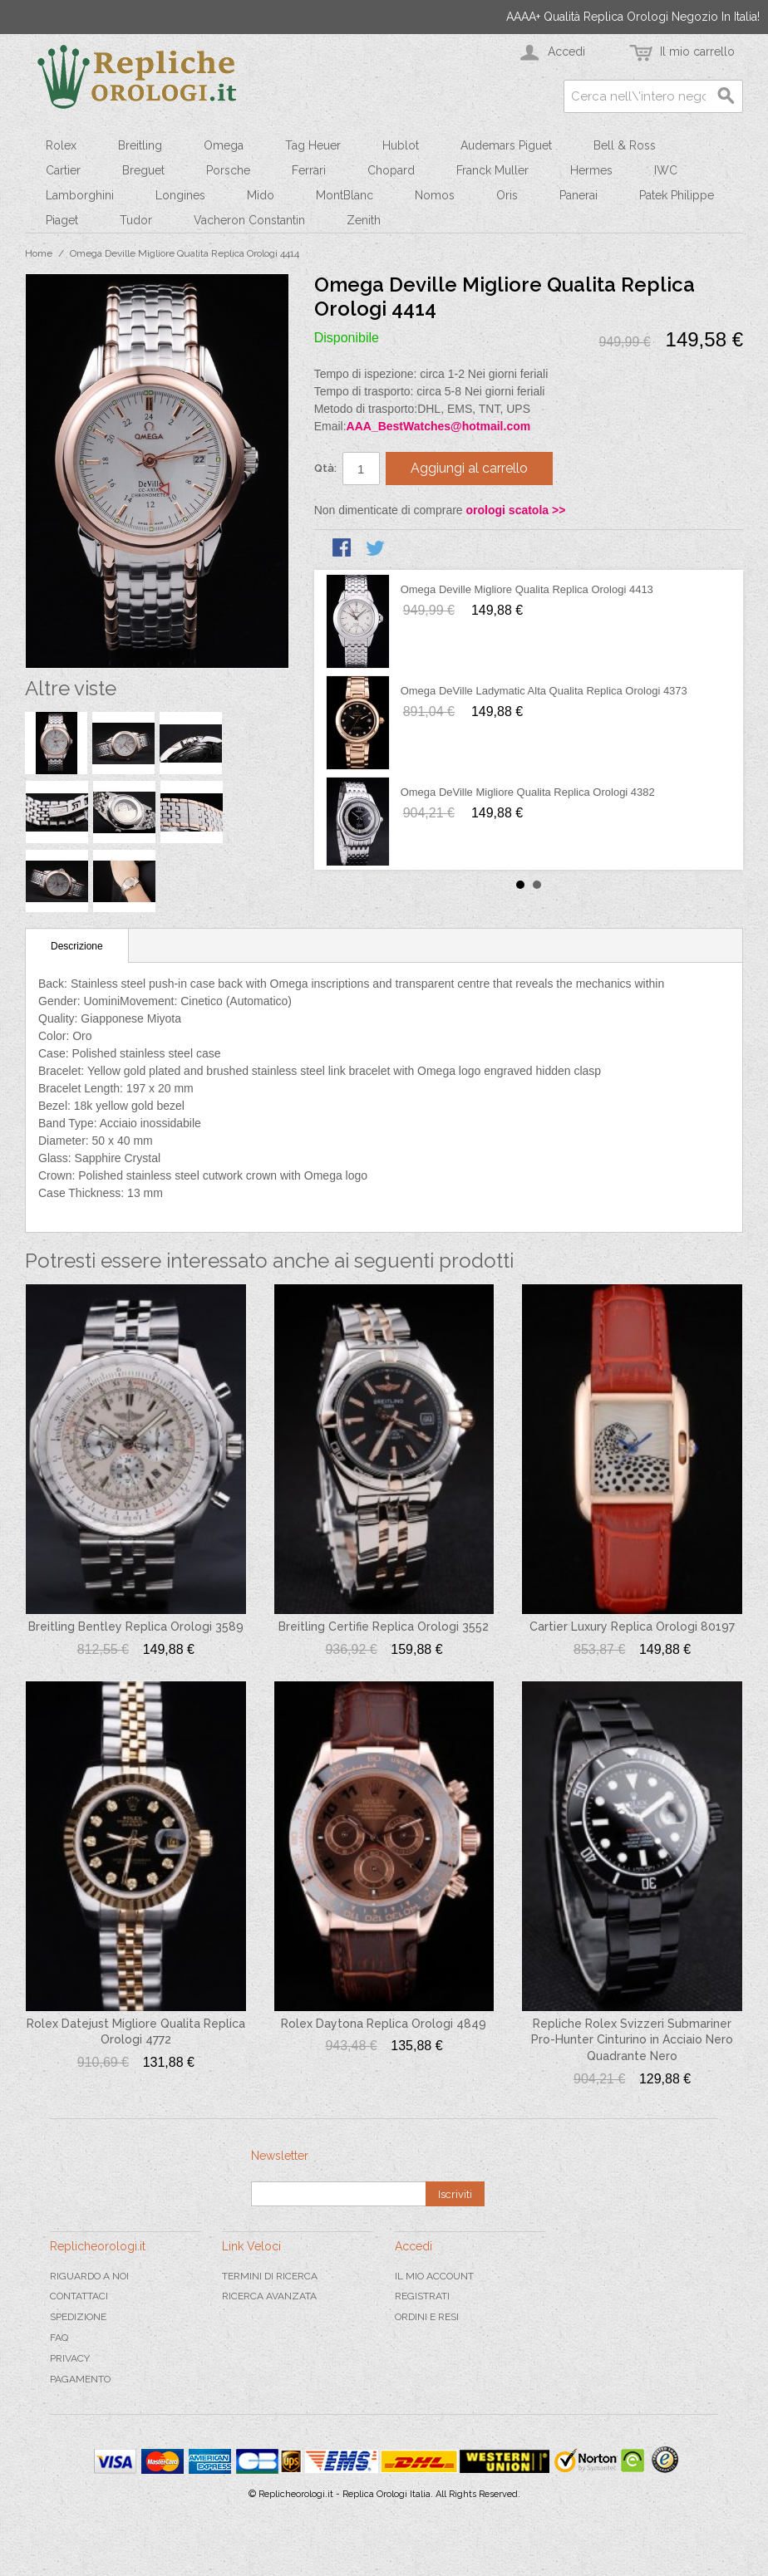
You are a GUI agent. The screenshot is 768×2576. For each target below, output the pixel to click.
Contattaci (79, 2296)
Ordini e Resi (427, 2317)
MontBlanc (344, 195)
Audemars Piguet (506, 145)
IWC (665, 170)
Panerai (578, 195)
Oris (507, 195)
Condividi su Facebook (343, 549)
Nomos (435, 195)
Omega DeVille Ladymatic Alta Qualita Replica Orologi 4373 (544, 690)
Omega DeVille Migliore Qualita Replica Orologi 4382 (528, 792)
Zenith (364, 220)
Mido (260, 195)
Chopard (391, 170)
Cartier (63, 170)
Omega (224, 145)
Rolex (61, 145)
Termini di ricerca (270, 2276)
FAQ (59, 2337)
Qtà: (325, 468)
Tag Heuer (313, 145)
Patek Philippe (676, 195)
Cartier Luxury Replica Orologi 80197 (632, 1626)
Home (38, 253)
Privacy (70, 2358)
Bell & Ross (624, 145)
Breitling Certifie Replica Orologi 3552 (383, 1626)
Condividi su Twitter (376, 549)
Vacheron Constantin (249, 220)
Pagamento (80, 2379)
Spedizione (78, 2317)
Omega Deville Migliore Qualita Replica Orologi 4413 (527, 589)
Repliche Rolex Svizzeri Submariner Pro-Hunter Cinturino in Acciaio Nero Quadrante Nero (632, 2040)
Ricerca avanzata (269, 2296)
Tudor (136, 220)
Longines (180, 195)
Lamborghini (80, 195)
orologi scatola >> (516, 510)
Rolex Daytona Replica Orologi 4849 (383, 2023)
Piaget (62, 220)
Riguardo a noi (89, 2276)
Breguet (143, 170)
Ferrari (309, 170)
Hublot (400, 145)
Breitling (140, 145)
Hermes (591, 170)
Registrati (422, 2296)
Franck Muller (492, 170)
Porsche (228, 170)
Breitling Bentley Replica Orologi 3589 (136, 1626)
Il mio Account (434, 2276)
